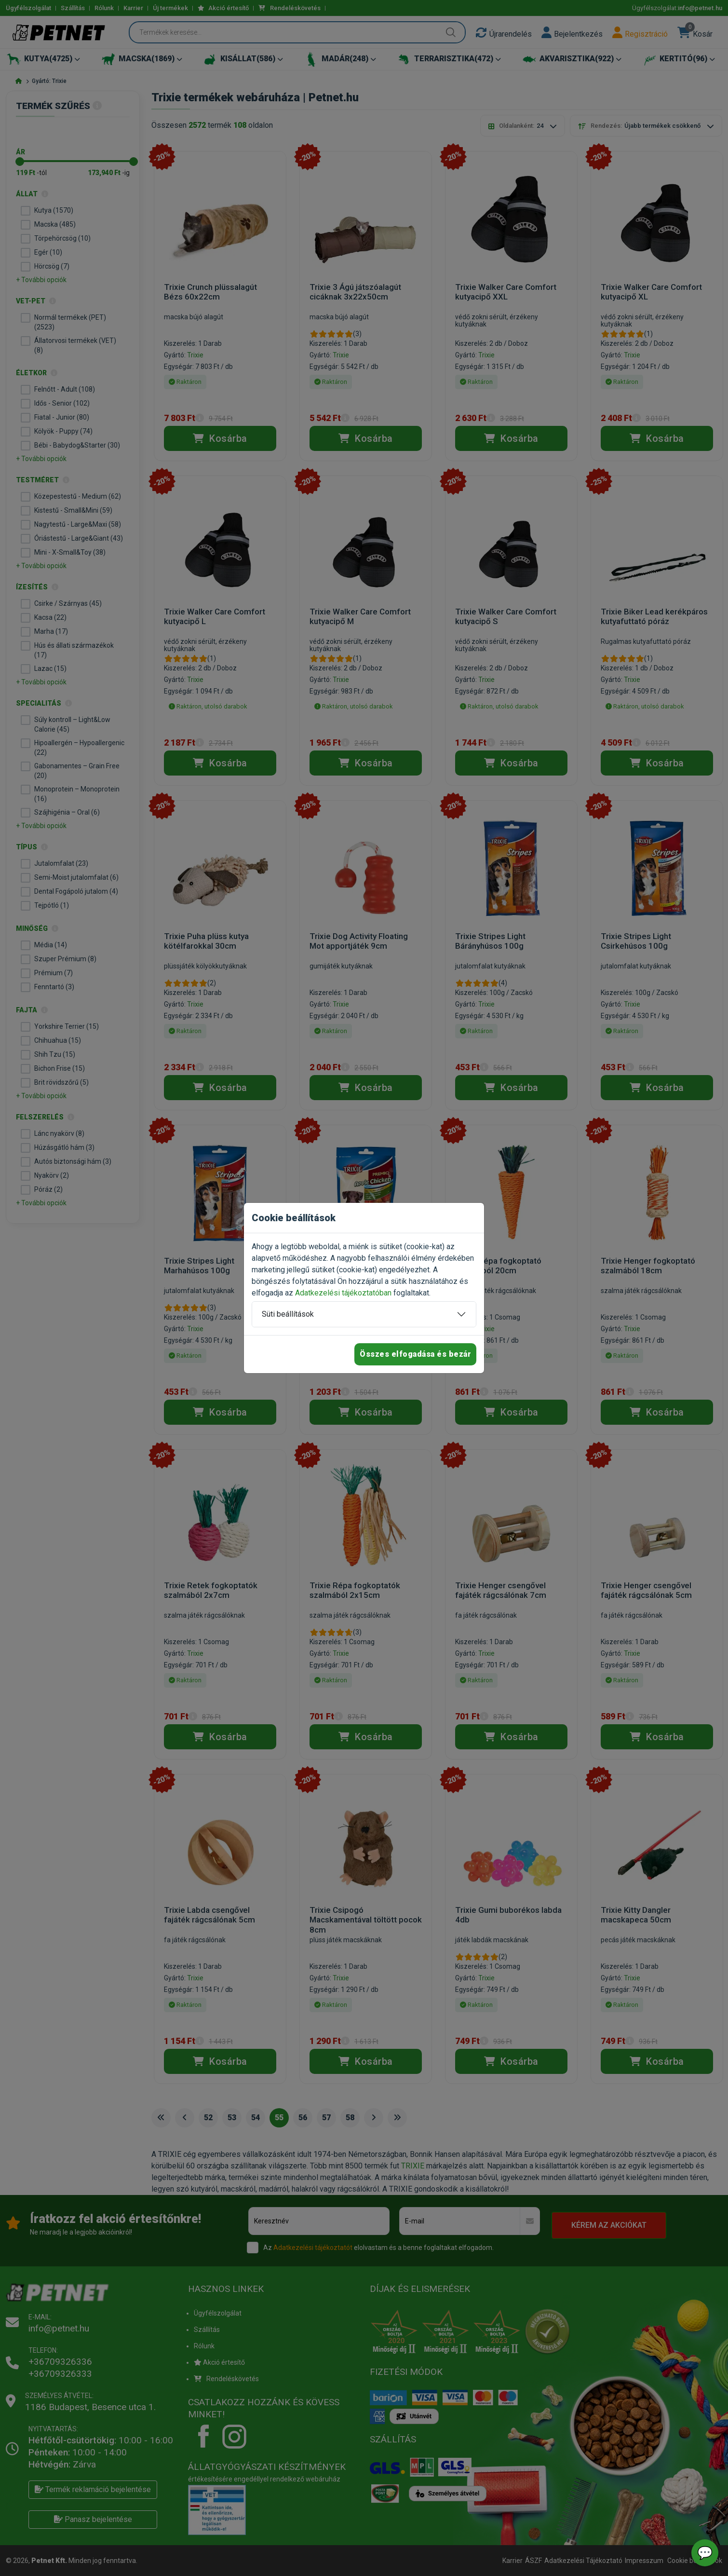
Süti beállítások (288, 1314)
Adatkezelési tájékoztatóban (343, 1292)
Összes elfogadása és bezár (415, 1354)
